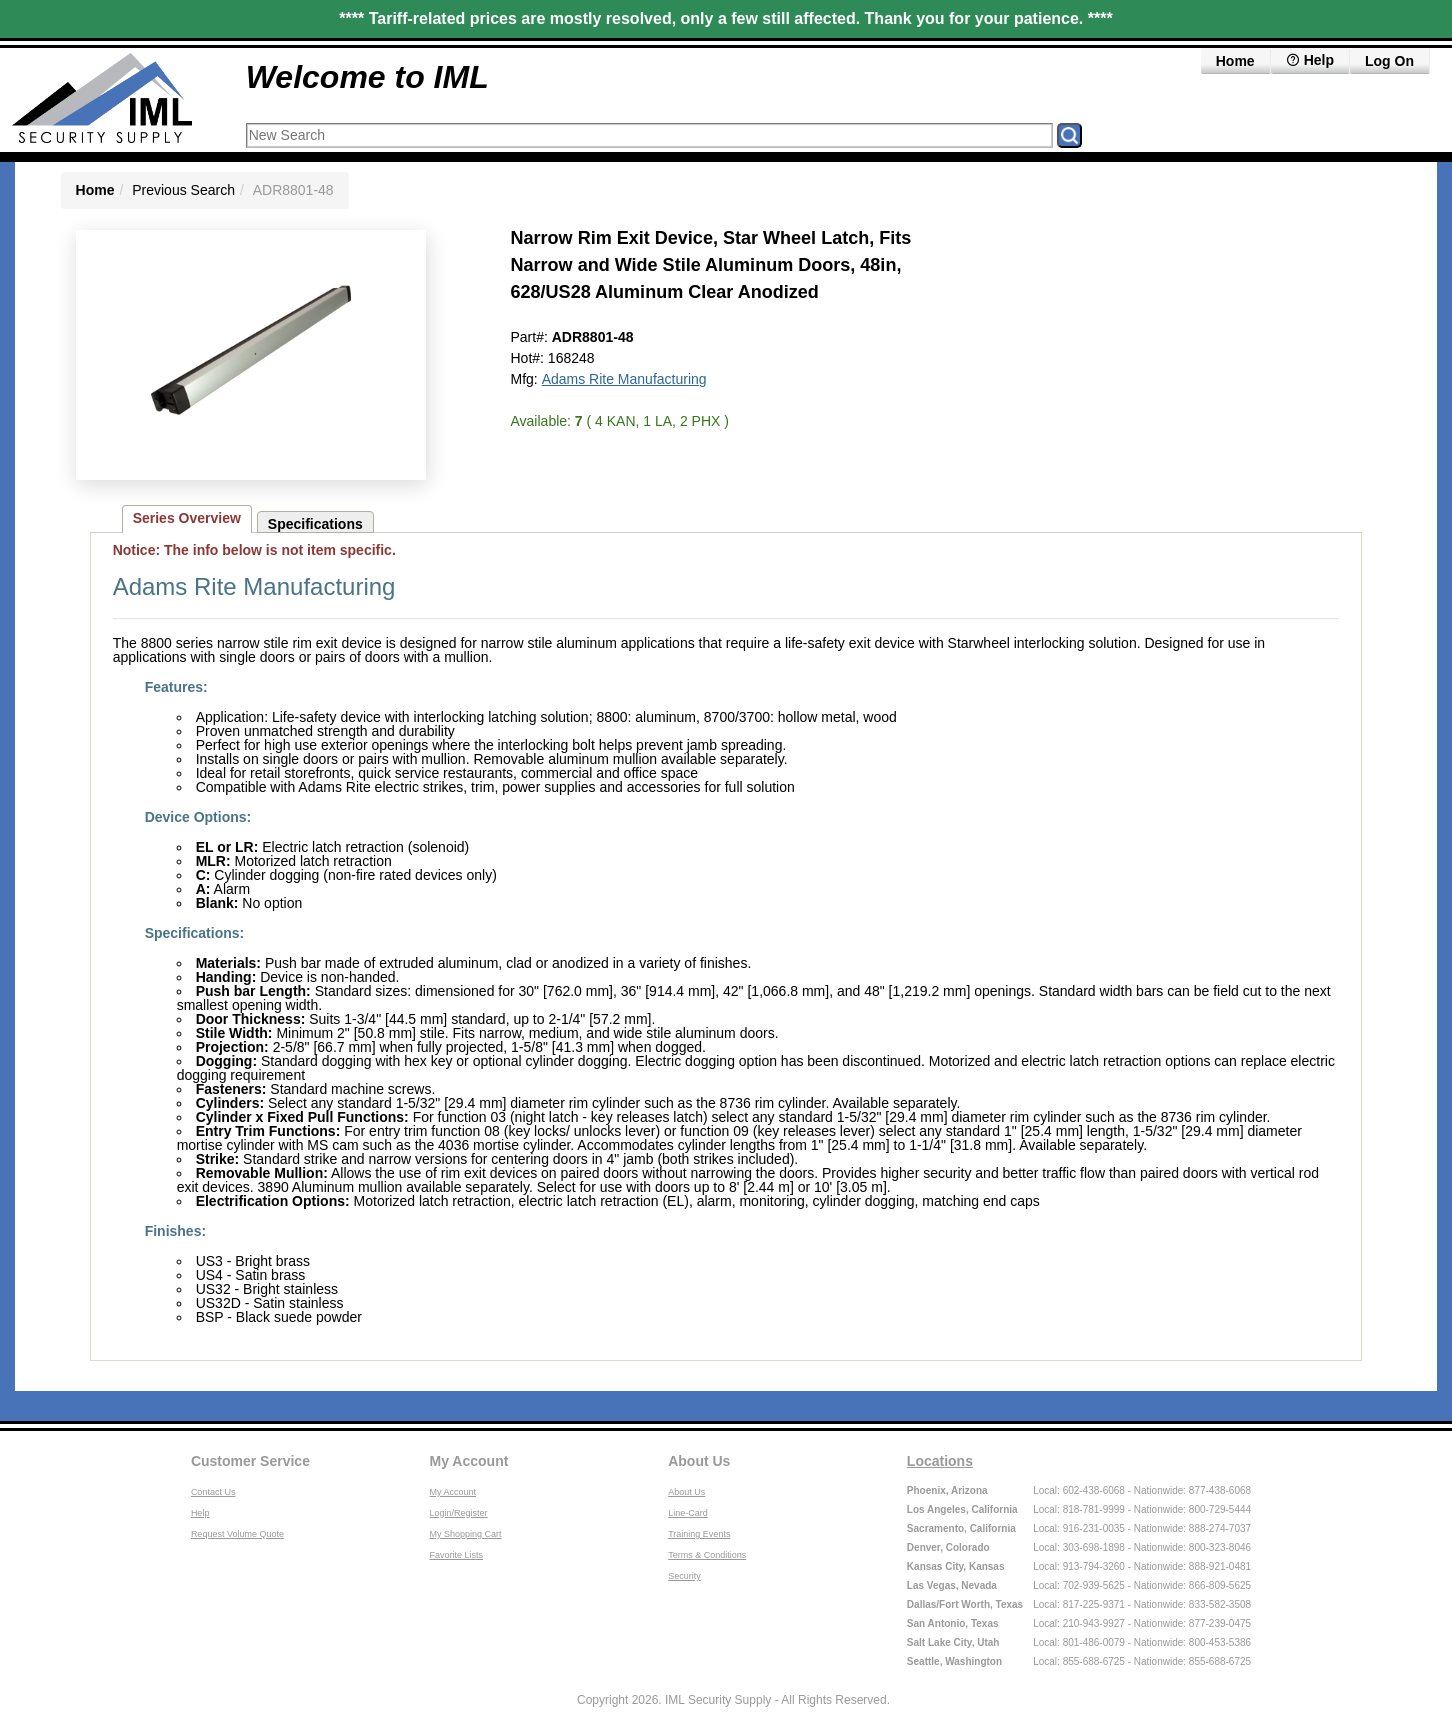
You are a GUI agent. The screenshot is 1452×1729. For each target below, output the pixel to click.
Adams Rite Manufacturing (624, 379)
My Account (469, 1461)
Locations (940, 1461)
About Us (699, 1461)
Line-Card (688, 1513)
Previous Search (183, 190)
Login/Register (459, 1513)
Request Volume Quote (237, 1534)
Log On (1389, 61)
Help (200, 1513)
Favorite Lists (457, 1555)
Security (684, 1576)
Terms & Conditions (707, 1555)
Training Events (699, 1534)
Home (1235, 61)
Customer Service (250, 1461)
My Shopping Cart (466, 1534)
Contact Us (213, 1492)
